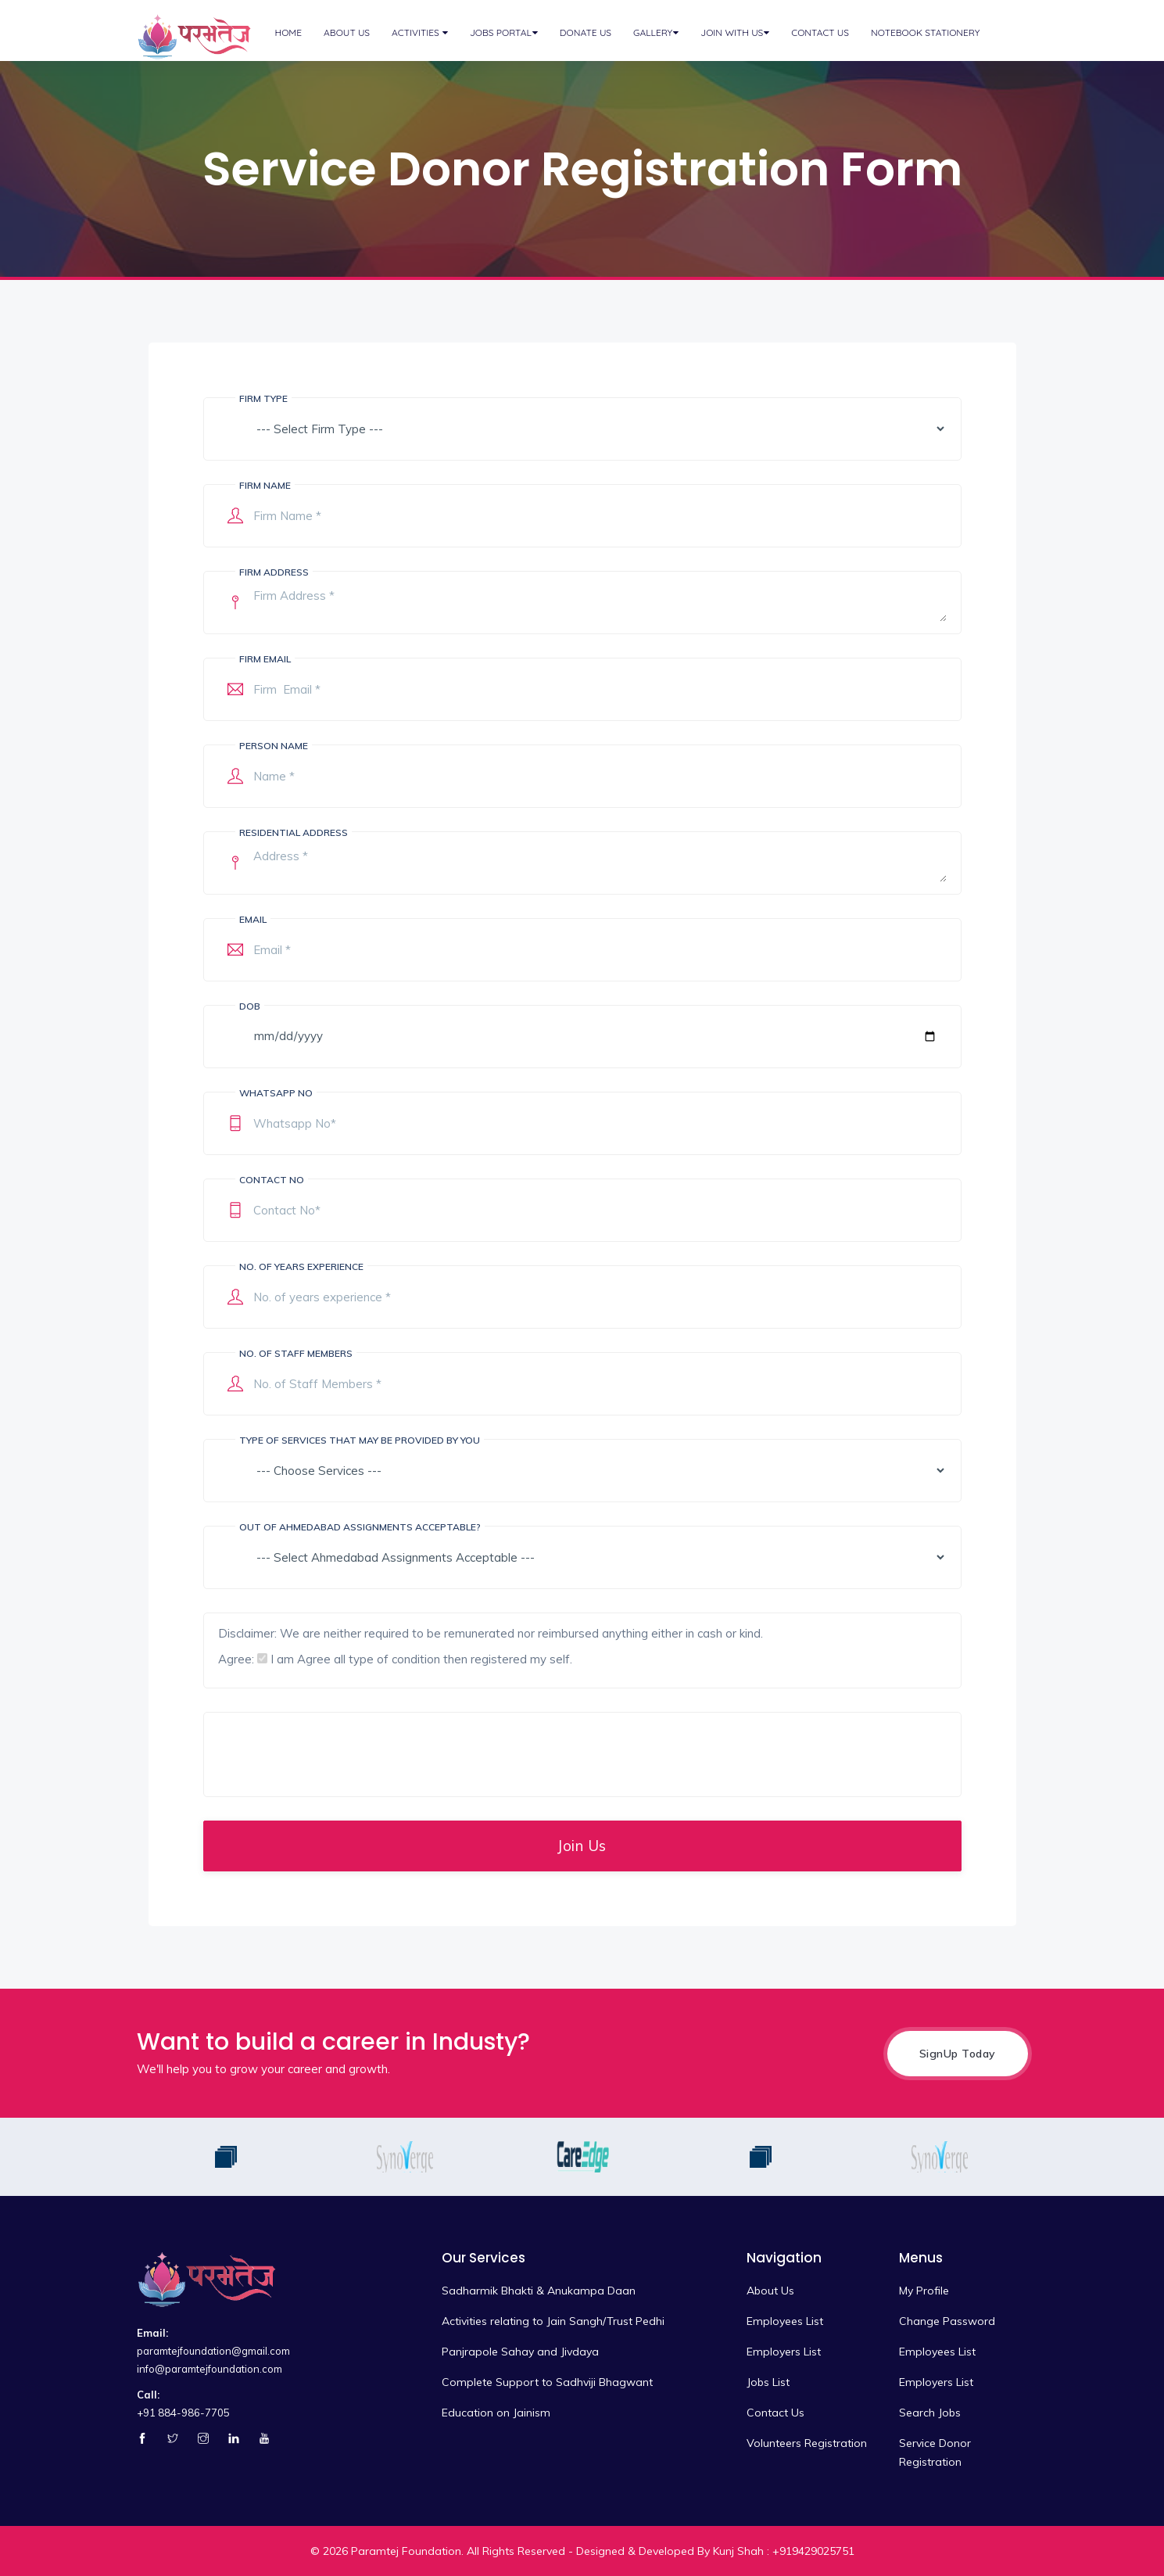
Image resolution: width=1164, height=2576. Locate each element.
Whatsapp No (276, 1093)
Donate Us (585, 32)
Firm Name (265, 485)
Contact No (271, 1180)
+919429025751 (813, 2551)
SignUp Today (957, 2054)
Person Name (273, 746)
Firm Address (274, 572)
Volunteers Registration (807, 2443)
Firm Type (263, 398)
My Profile (924, 2291)
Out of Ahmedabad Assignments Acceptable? (360, 1527)
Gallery (652, 32)
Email (253, 919)
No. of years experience (301, 1266)
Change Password (947, 2321)
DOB (249, 1006)
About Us (347, 32)
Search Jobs (930, 2413)
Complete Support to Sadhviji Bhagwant (547, 2382)
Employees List (785, 2321)
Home (289, 32)
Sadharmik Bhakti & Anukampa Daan (539, 2291)
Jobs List (768, 2382)
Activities (417, 32)
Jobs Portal (501, 32)
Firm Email (265, 659)
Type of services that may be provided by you (359, 1440)
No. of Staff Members (296, 1353)
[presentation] (337, 1754)
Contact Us (820, 32)
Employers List (784, 2352)
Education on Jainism (496, 2413)
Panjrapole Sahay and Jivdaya (520, 2352)
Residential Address (293, 832)
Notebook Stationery (925, 32)
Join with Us (731, 32)
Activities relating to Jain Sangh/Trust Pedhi (553, 2321)
